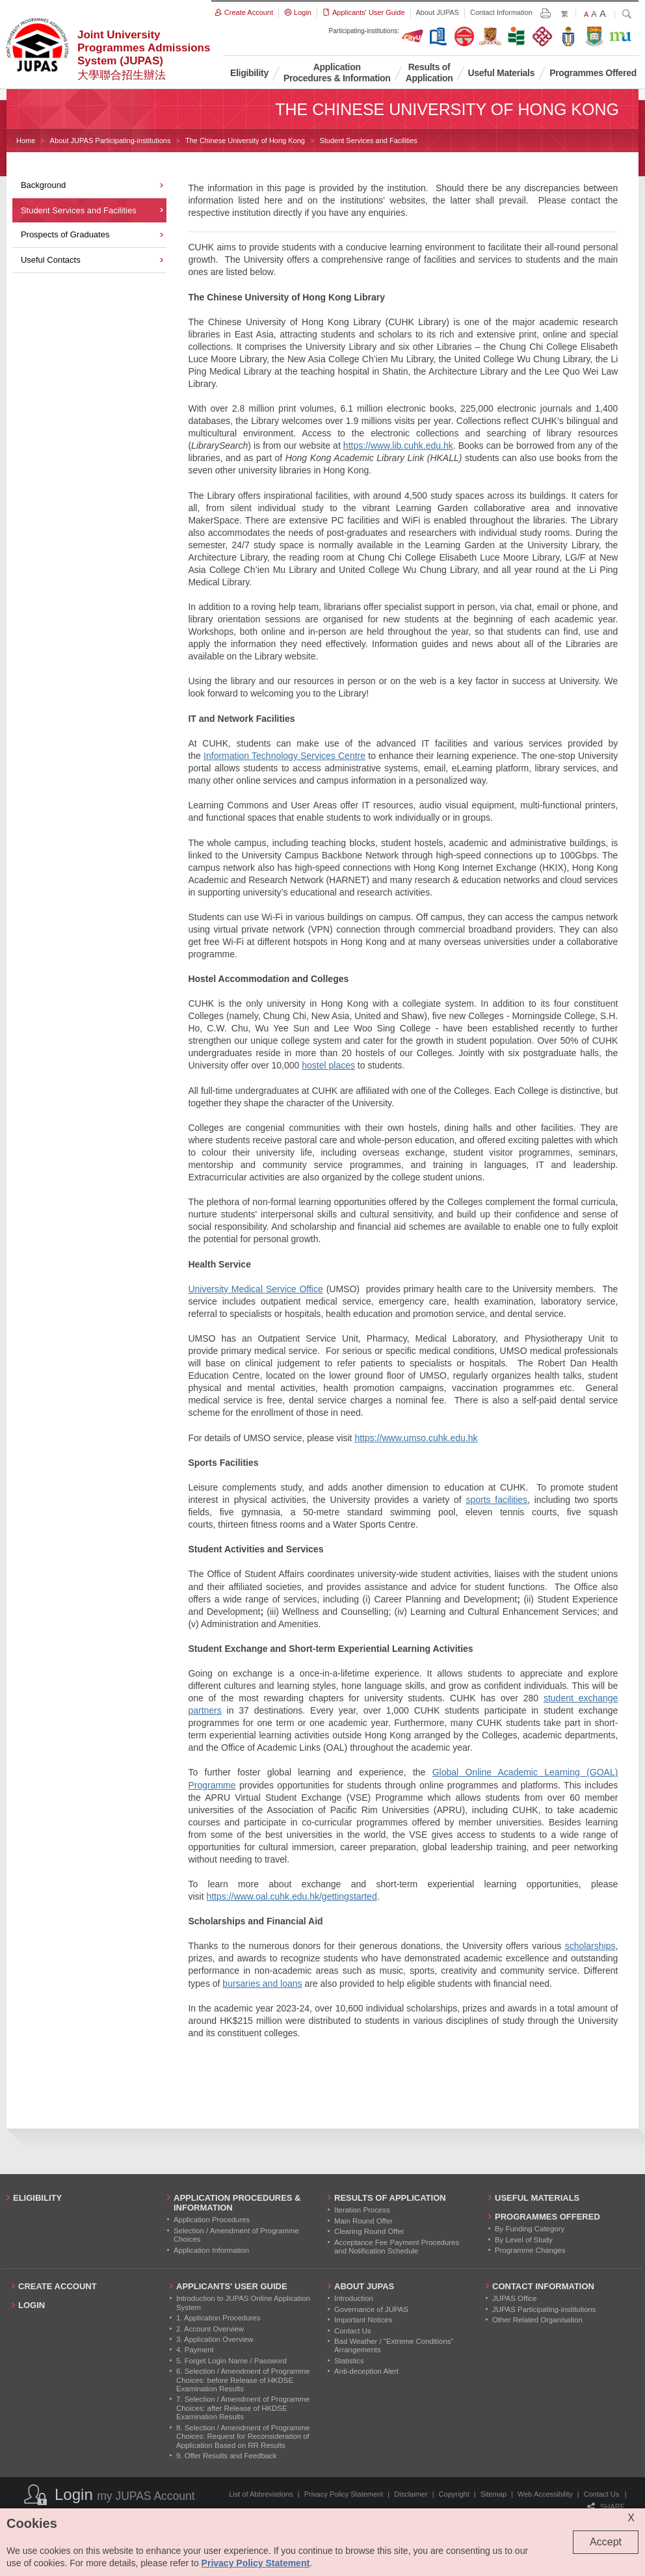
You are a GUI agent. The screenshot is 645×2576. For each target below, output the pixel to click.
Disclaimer (410, 2494)
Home (25, 140)
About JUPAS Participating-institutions (110, 140)
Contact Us (601, 2494)
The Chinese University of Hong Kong (245, 140)
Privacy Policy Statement (344, 2494)
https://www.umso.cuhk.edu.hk (415, 1438)
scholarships (590, 1946)
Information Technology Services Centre (284, 755)
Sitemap (493, 2494)
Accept (606, 2541)
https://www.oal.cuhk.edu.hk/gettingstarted (291, 1896)
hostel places (328, 1065)
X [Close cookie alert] (631, 2517)
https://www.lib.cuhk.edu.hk (398, 445)
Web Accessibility (545, 2494)
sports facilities (496, 1499)
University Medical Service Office (255, 1289)
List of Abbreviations (261, 2494)
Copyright (454, 2494)
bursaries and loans (262, 1983)
